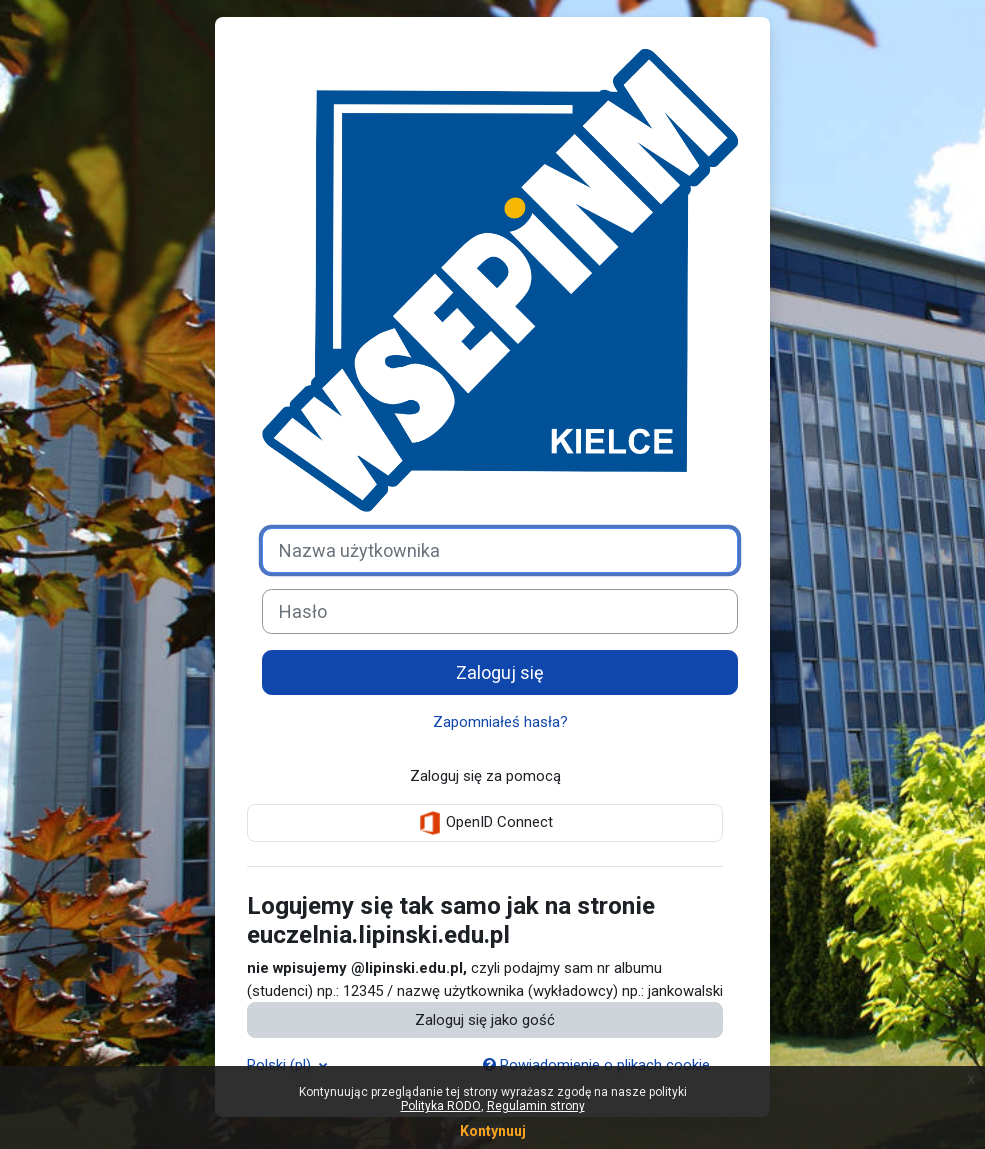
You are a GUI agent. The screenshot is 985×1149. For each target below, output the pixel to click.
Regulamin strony (536, 1106)
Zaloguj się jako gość (485, 1020)
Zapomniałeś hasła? (500, 722)
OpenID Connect (485, 823)
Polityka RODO (441, 1106)
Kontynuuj (493, 1131)
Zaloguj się (500, 672)
